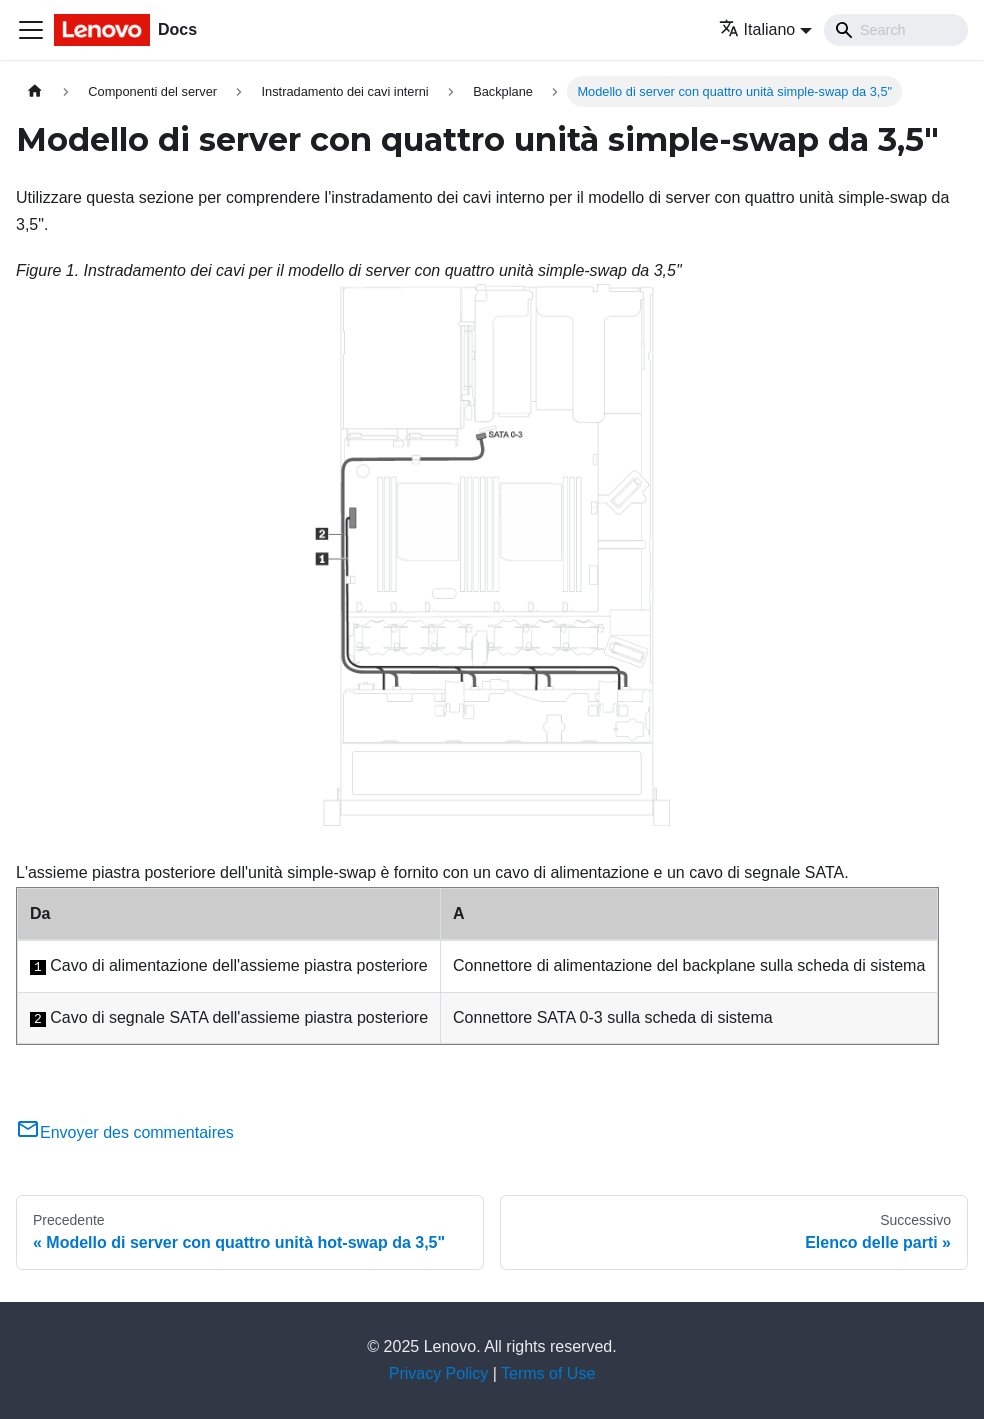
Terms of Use (548, 1373)
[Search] (896, 30)
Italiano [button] (757, 29)
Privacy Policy (439, 1373)
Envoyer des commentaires (125, 1132)
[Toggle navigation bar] (31, 30)
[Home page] (35, 91)
